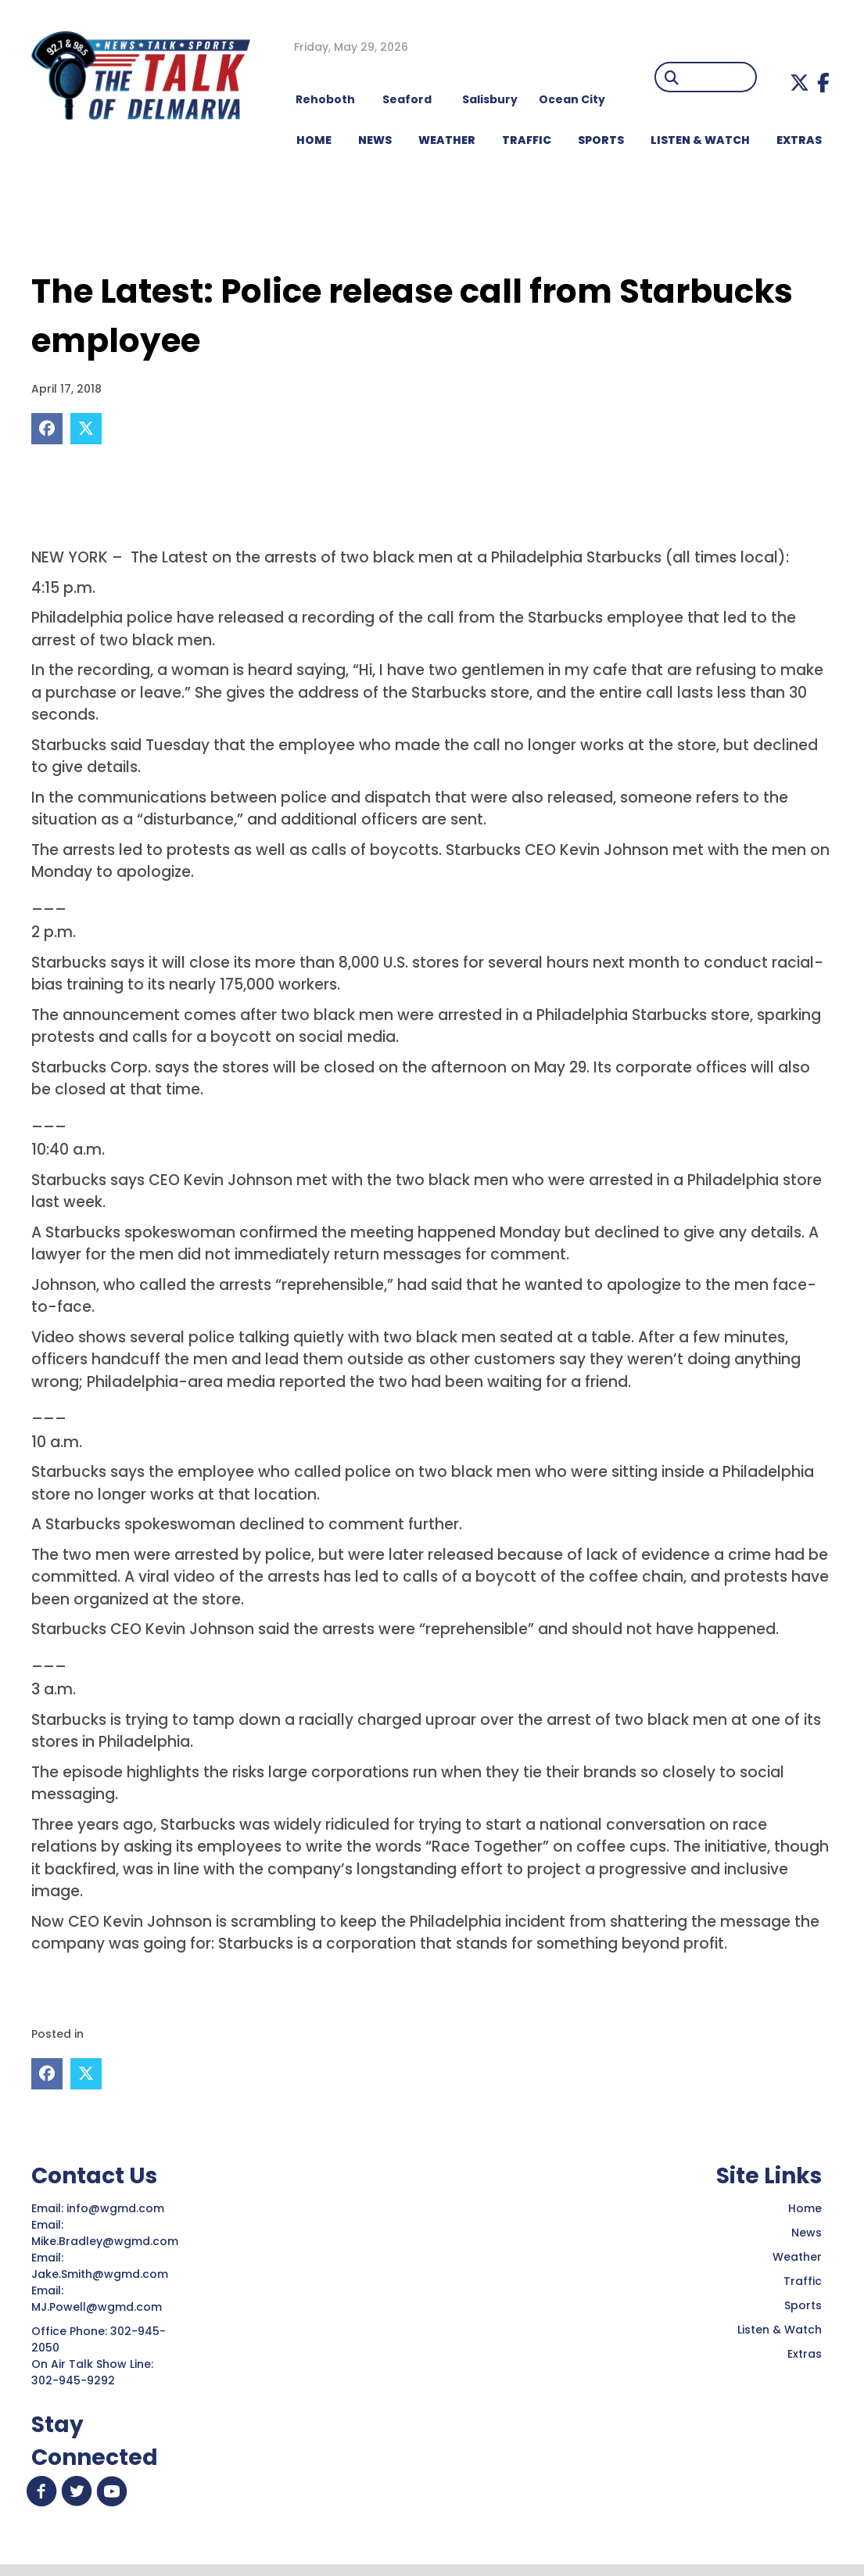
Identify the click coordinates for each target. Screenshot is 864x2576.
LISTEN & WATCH (700, 140)
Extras (804, 2354)
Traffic (802, 2281)
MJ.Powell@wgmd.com (99, 2307)
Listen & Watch (779, 2329)
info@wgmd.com (116, 2208)
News (806, 2232)
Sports (601, 140)
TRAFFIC (526, 140)
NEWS (375, 140)
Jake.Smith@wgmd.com (101, 2274)
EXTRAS (799, 140)
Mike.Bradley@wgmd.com (104, 2241)
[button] (799, 82)
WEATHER (446, 140)
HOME (314, 140)
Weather (797, 2257)
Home (805, 2208)
